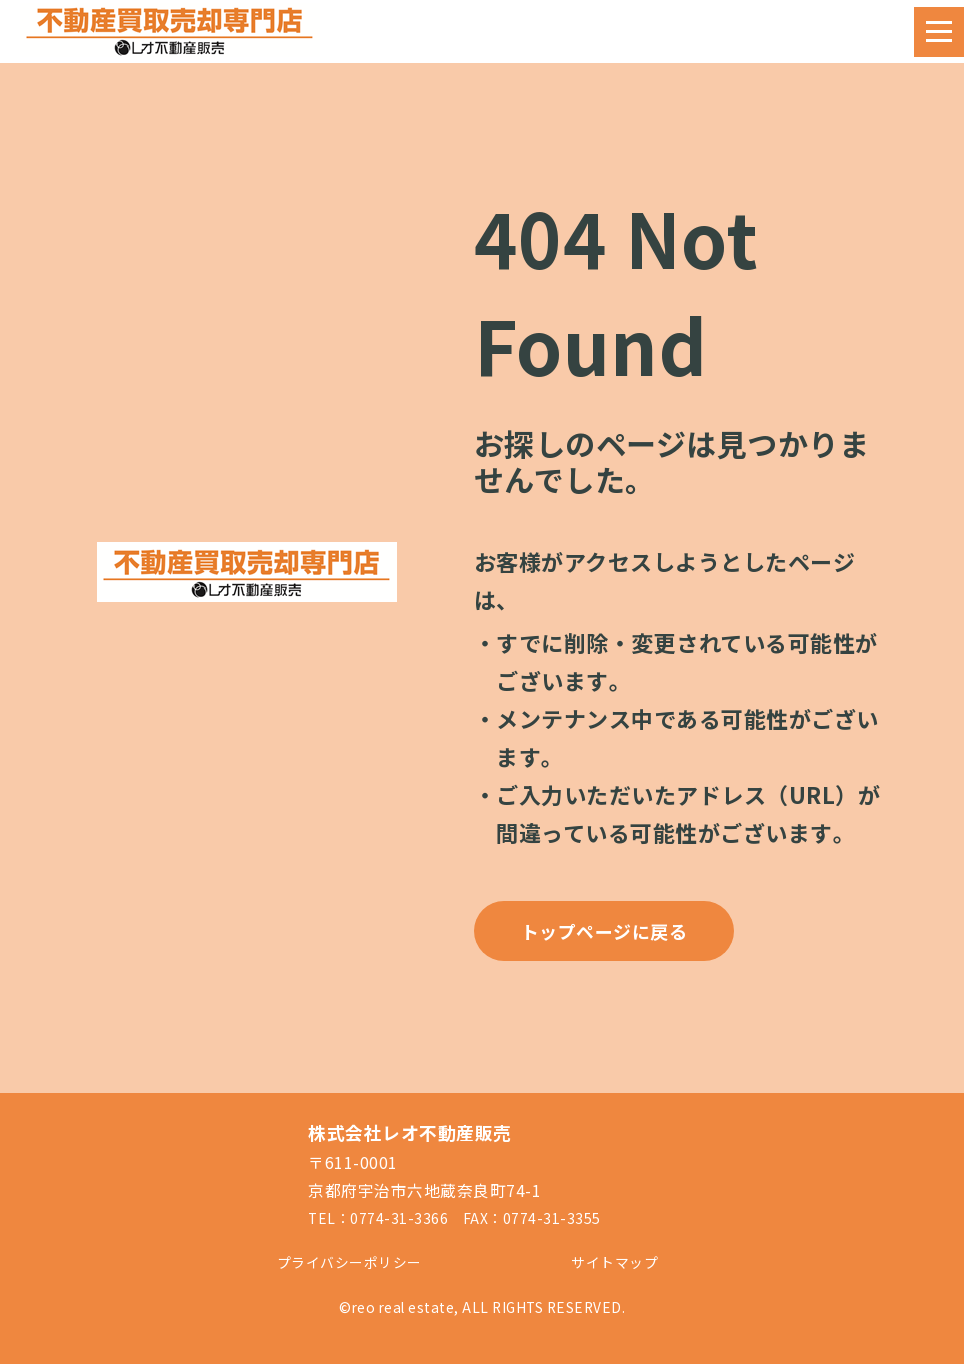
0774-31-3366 (399, 1218)
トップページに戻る (604, 931)
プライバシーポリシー (349, 1262)
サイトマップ (614, 1262)
